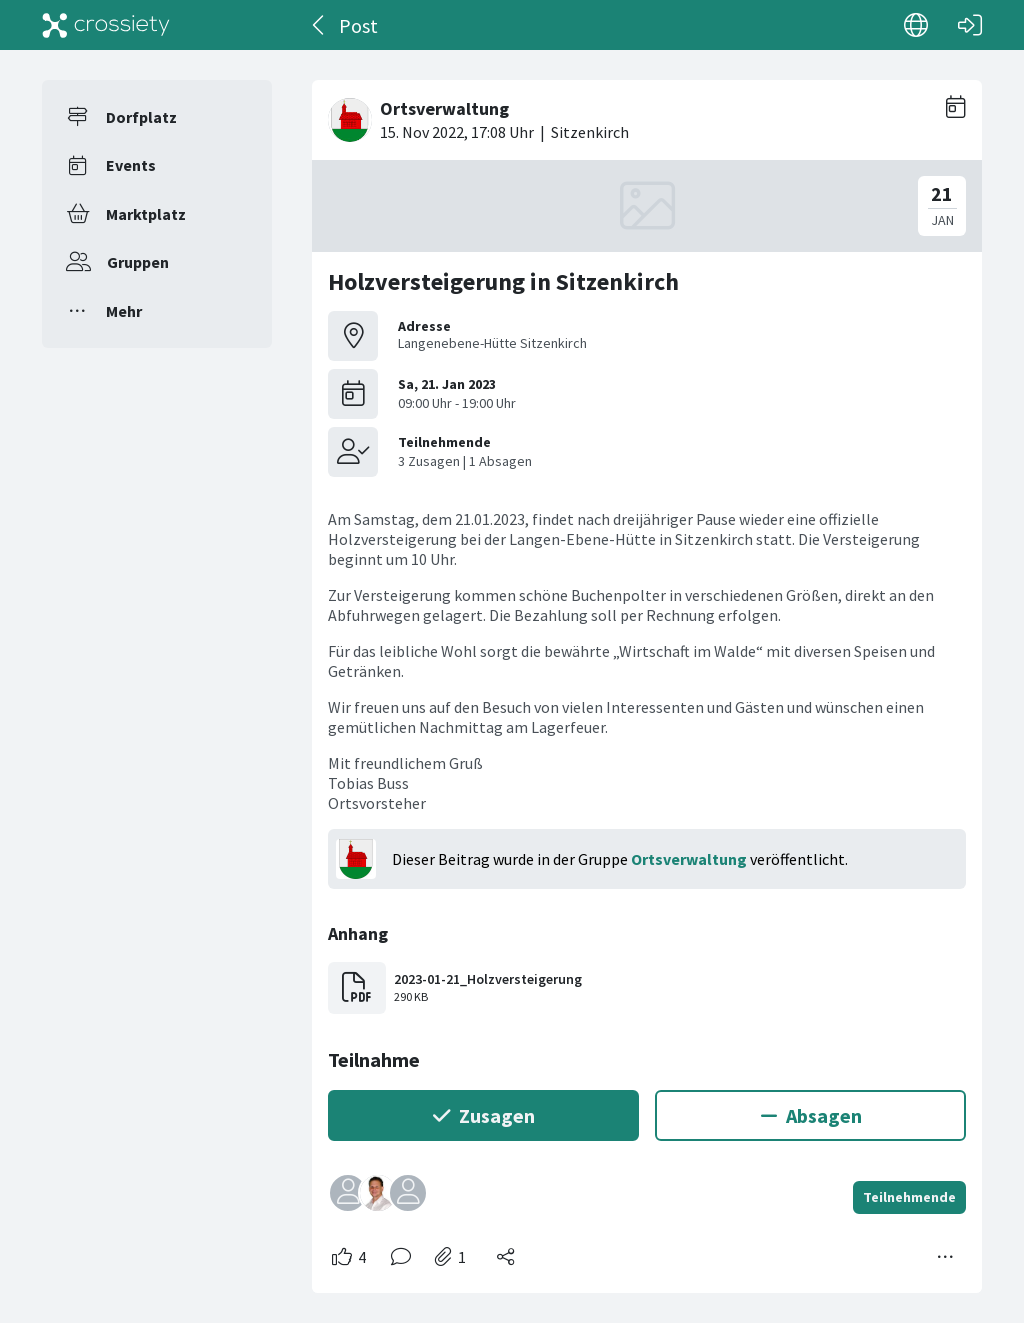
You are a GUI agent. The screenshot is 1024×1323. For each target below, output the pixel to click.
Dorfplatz (141, 117)
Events (131, 165)
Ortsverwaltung (689, 859)
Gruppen (138, 262)
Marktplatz (146, 214)
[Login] (970, 25)
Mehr (124, 311)
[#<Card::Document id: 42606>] (647, 678)
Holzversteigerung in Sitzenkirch (503, 281)
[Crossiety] (106, 25)
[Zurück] (319, 25)
